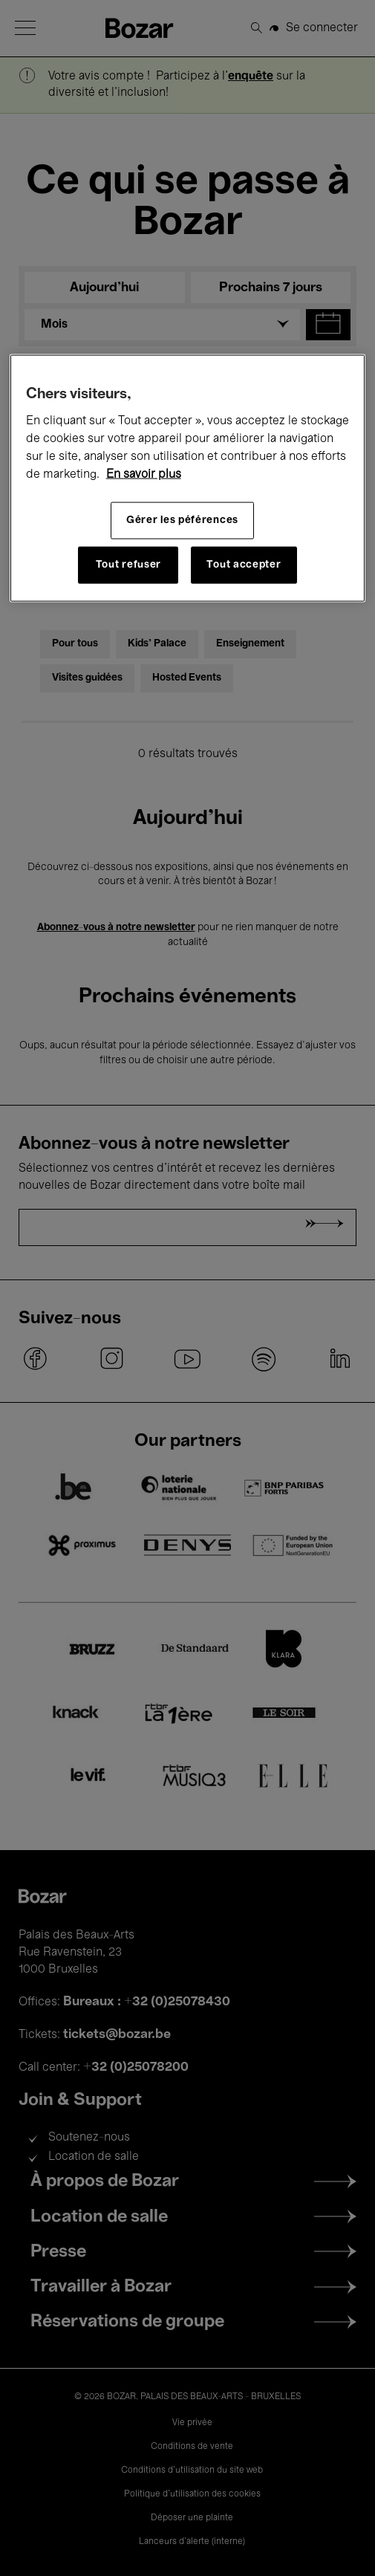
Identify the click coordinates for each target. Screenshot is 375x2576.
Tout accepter (243, 565)
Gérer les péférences (182, 520)
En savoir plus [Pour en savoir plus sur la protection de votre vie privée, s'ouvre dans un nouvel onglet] (143, 475)
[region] (188, 478)
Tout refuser (128, 565)
